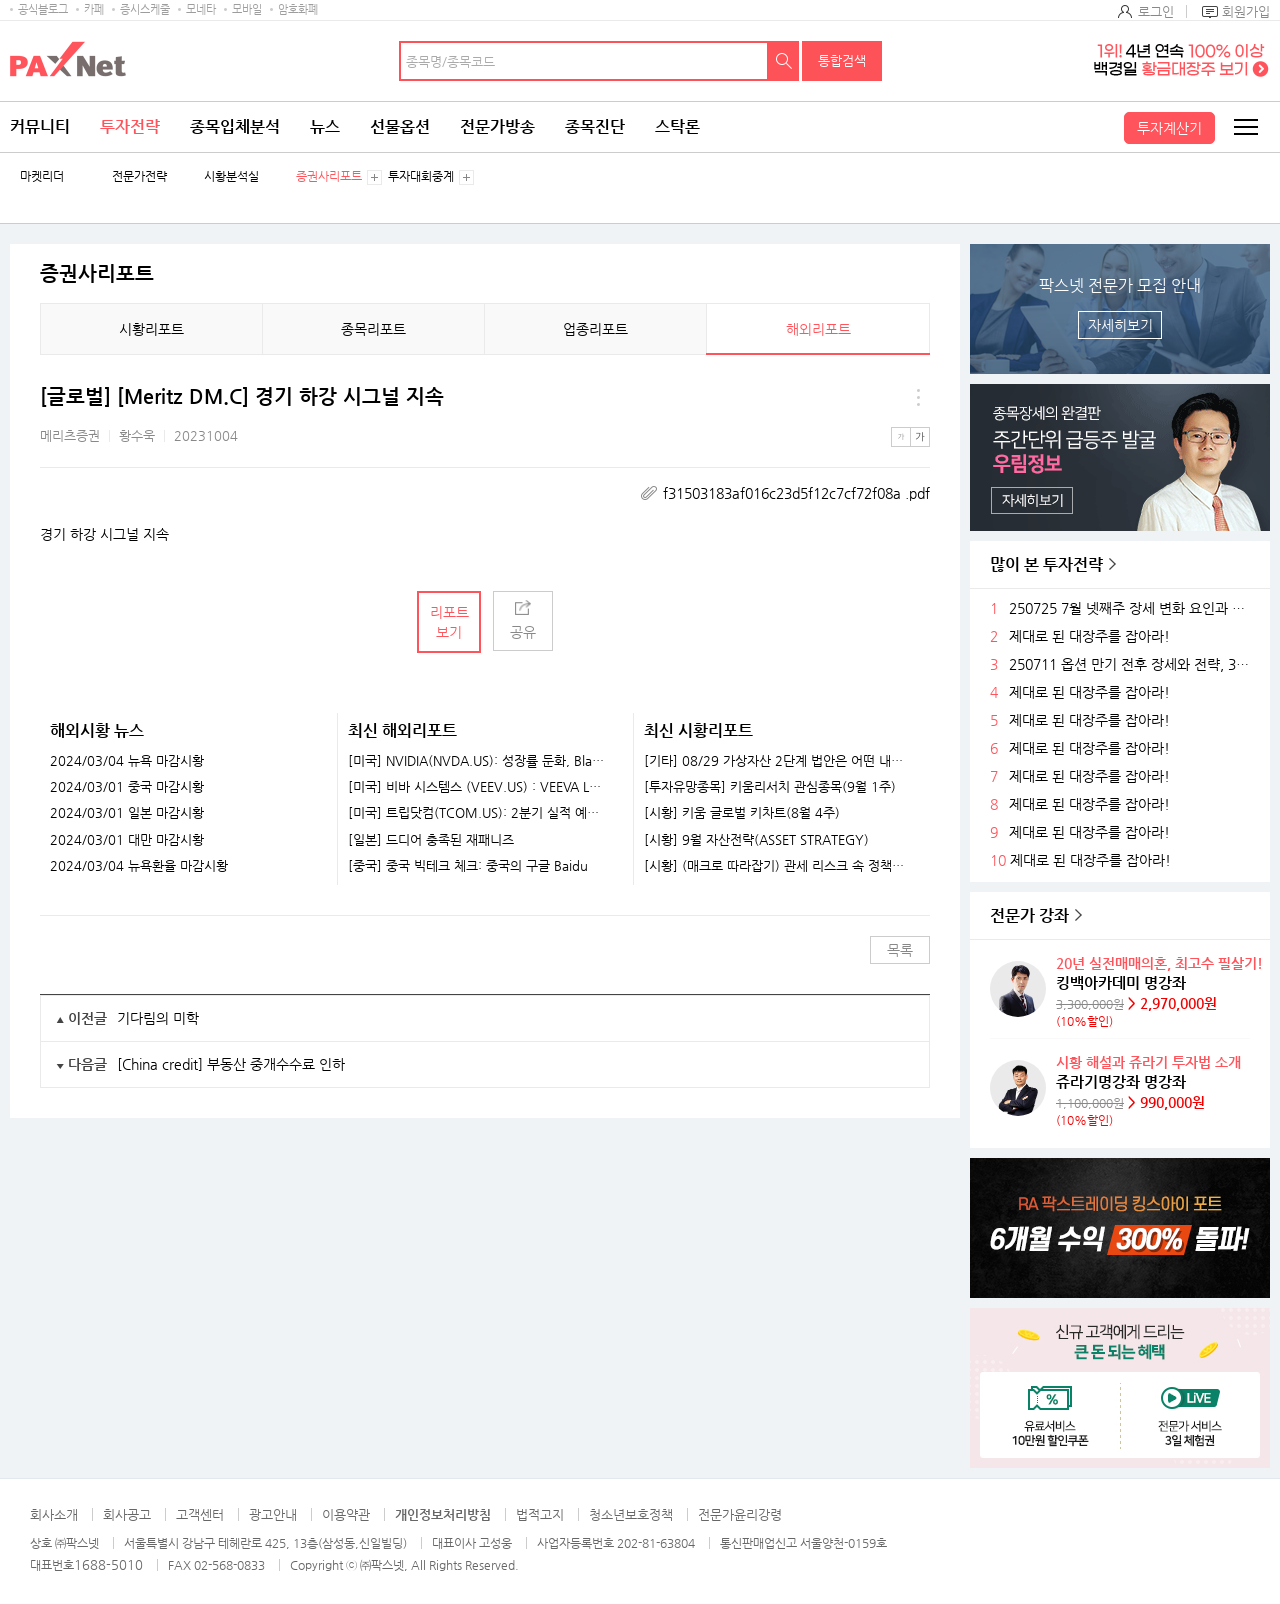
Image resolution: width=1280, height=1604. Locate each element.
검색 (784, 61)
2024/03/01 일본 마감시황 (127, 813)
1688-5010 (108, 1564)
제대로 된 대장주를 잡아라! (1089, 636)
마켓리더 (42, 176)
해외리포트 (818, 329)
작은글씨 (901, 437)
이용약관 (346, 1514)
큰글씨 (920, 437)
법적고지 (540, 1514)
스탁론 (677, 126)
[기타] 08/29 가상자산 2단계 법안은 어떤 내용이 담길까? (774, 761)
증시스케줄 (145, 9)
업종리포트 (595, 329)
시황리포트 (151, 329)
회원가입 (1246, 11)
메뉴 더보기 (918, 397)
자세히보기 (1120, 325)
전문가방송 (497, 126)
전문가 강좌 (1029, 915)
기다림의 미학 (158, 1018)
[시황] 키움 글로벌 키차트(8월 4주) (742, 813)
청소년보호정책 (631, 1514)
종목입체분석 (235, 126)
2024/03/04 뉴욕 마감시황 (127, 761)
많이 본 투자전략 (1046, 564)
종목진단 (595, 126)
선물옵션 (400, 126)
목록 (900, 950)
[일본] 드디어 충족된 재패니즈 (431, 840)
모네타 (201, 9)
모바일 (247, 9)
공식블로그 (43, 9)
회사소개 (54, 1514)
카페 (94, 9)
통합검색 (842, 60)
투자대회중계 (421, 176)
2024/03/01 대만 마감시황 (127, 840)
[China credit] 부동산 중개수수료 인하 (231, 1064)
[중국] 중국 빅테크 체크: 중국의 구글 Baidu (468, 866)
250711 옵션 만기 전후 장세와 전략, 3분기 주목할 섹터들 (1132, 664)
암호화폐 (298, 9)
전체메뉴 (1245, 127)
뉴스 (325, 126)
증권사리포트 (329, 176)
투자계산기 (1169, 128)
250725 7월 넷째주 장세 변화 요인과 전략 (1132, 608)
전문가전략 (139, 176)
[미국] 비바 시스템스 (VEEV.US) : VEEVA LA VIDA (478, 787)
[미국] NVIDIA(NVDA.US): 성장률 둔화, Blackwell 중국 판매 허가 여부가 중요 (478, 761)
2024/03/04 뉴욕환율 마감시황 (139, 866)
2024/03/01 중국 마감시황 (127, 787)
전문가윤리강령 (740, 1514)
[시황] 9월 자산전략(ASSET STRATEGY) (756, 840)
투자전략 (130, 126)
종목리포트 (373, 329)
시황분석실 (231, 176)
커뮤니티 (40, 126)
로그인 (1156, 11)
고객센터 (200, 1514)
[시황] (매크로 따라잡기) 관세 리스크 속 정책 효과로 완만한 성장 (774, 866)
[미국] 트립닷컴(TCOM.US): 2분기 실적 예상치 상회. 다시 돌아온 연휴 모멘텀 (478, 813)
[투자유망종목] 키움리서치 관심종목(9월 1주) (770, 787)
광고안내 (273, 1514)
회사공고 (127, 1514)
